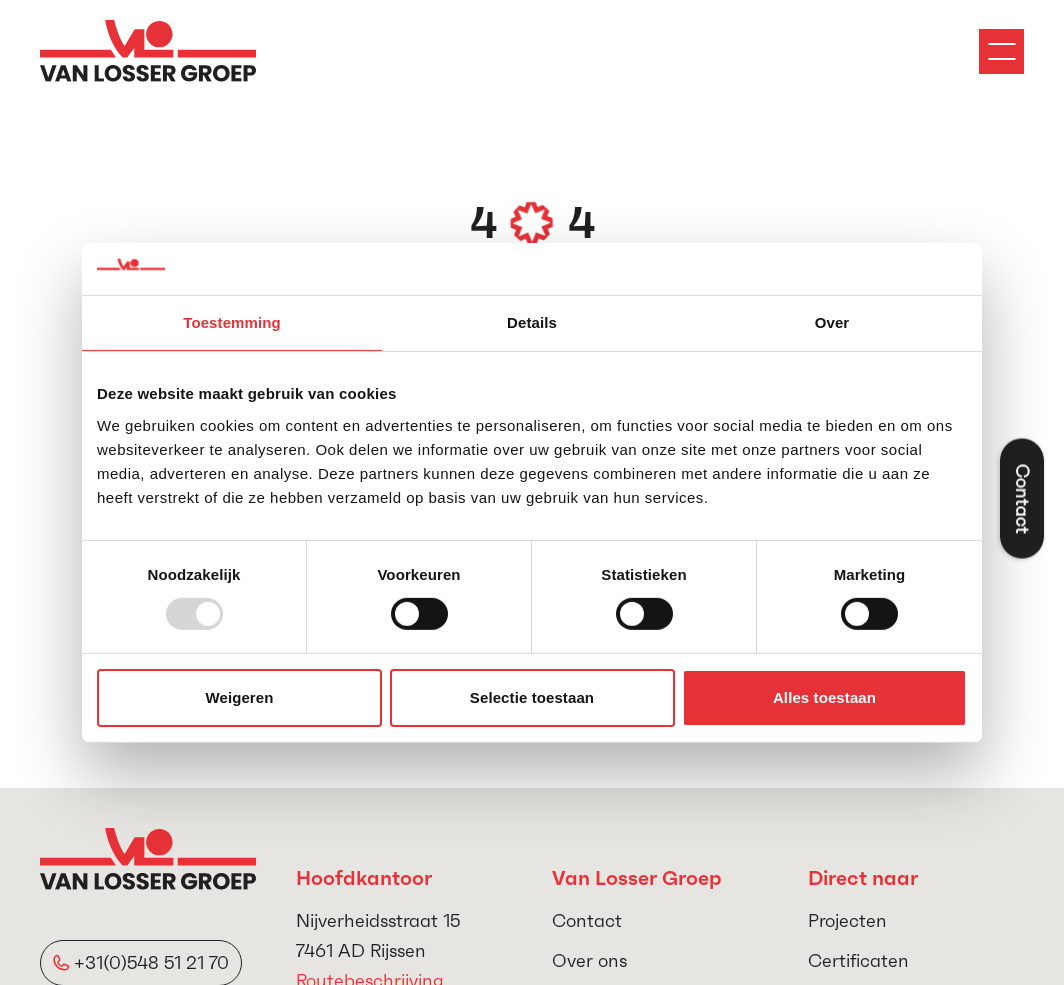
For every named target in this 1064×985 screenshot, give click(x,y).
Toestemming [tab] (232, 322)
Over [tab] (832, 322)
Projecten (847, 920)
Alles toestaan (824, 697)
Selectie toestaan (532, 697)
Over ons (589, 960)
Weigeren (239, 697)
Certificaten (858, 960)
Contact (587, 920)
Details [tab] (532, 322)
